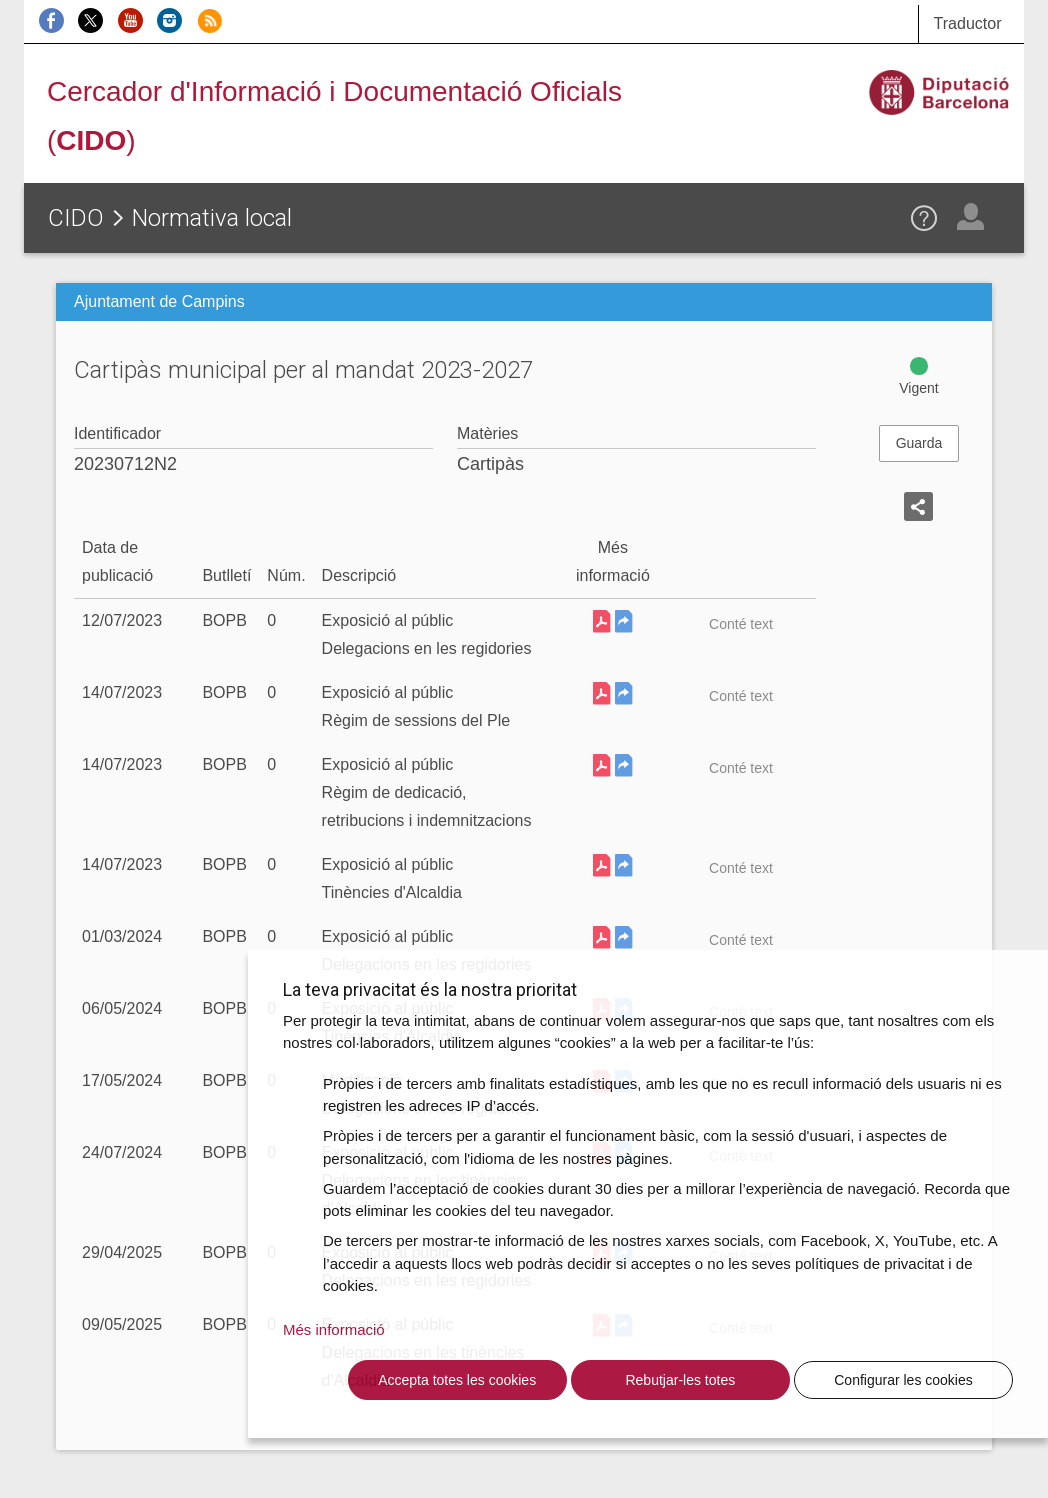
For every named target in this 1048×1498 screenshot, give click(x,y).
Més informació (334, 1329)
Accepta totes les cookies (457, 1380)
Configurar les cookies (903, 1380)
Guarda (919, 443)
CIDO (76, 218)
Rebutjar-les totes (680, 1380)
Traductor (968, 23)
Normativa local (212, 218)
